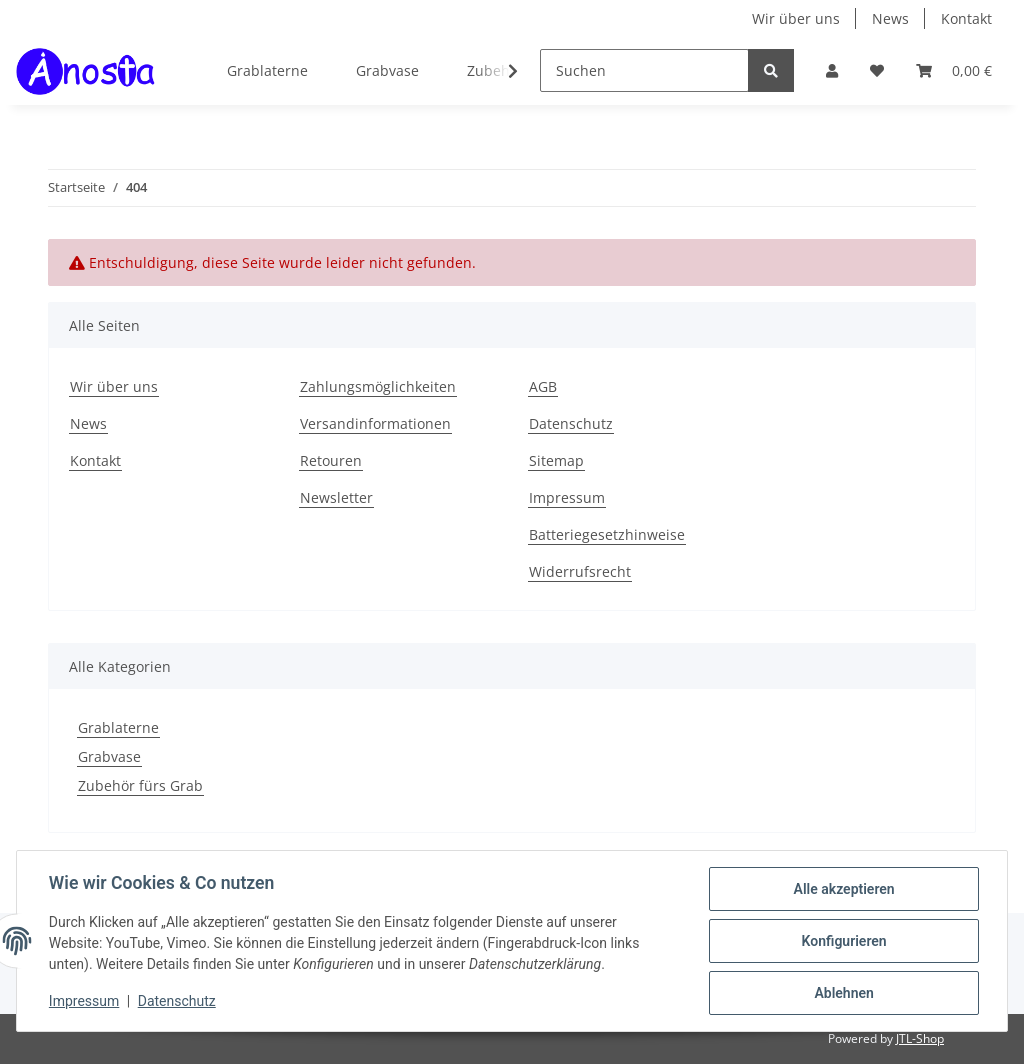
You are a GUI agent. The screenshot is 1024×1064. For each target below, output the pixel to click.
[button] (832, 70)
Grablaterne (118, 727)
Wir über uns (796, 18)
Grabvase (109, 756)
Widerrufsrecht (580, 571)
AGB (543, 386)
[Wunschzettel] (877, 70)
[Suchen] (644, 70)
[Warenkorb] (954, 70)
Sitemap (556, 460)
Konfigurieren (843, 941)
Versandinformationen (375, 423)
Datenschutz (571, 423)
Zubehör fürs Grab (140, 785)
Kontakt (966, 18)
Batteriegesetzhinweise (607, 534)
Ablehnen (843, 993)
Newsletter (336, 497)
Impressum (567, 497)
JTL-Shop (920, 1038)
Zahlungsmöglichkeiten (378, 386)
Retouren (331, 460)
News (890, 18)
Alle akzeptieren (843, 889)
